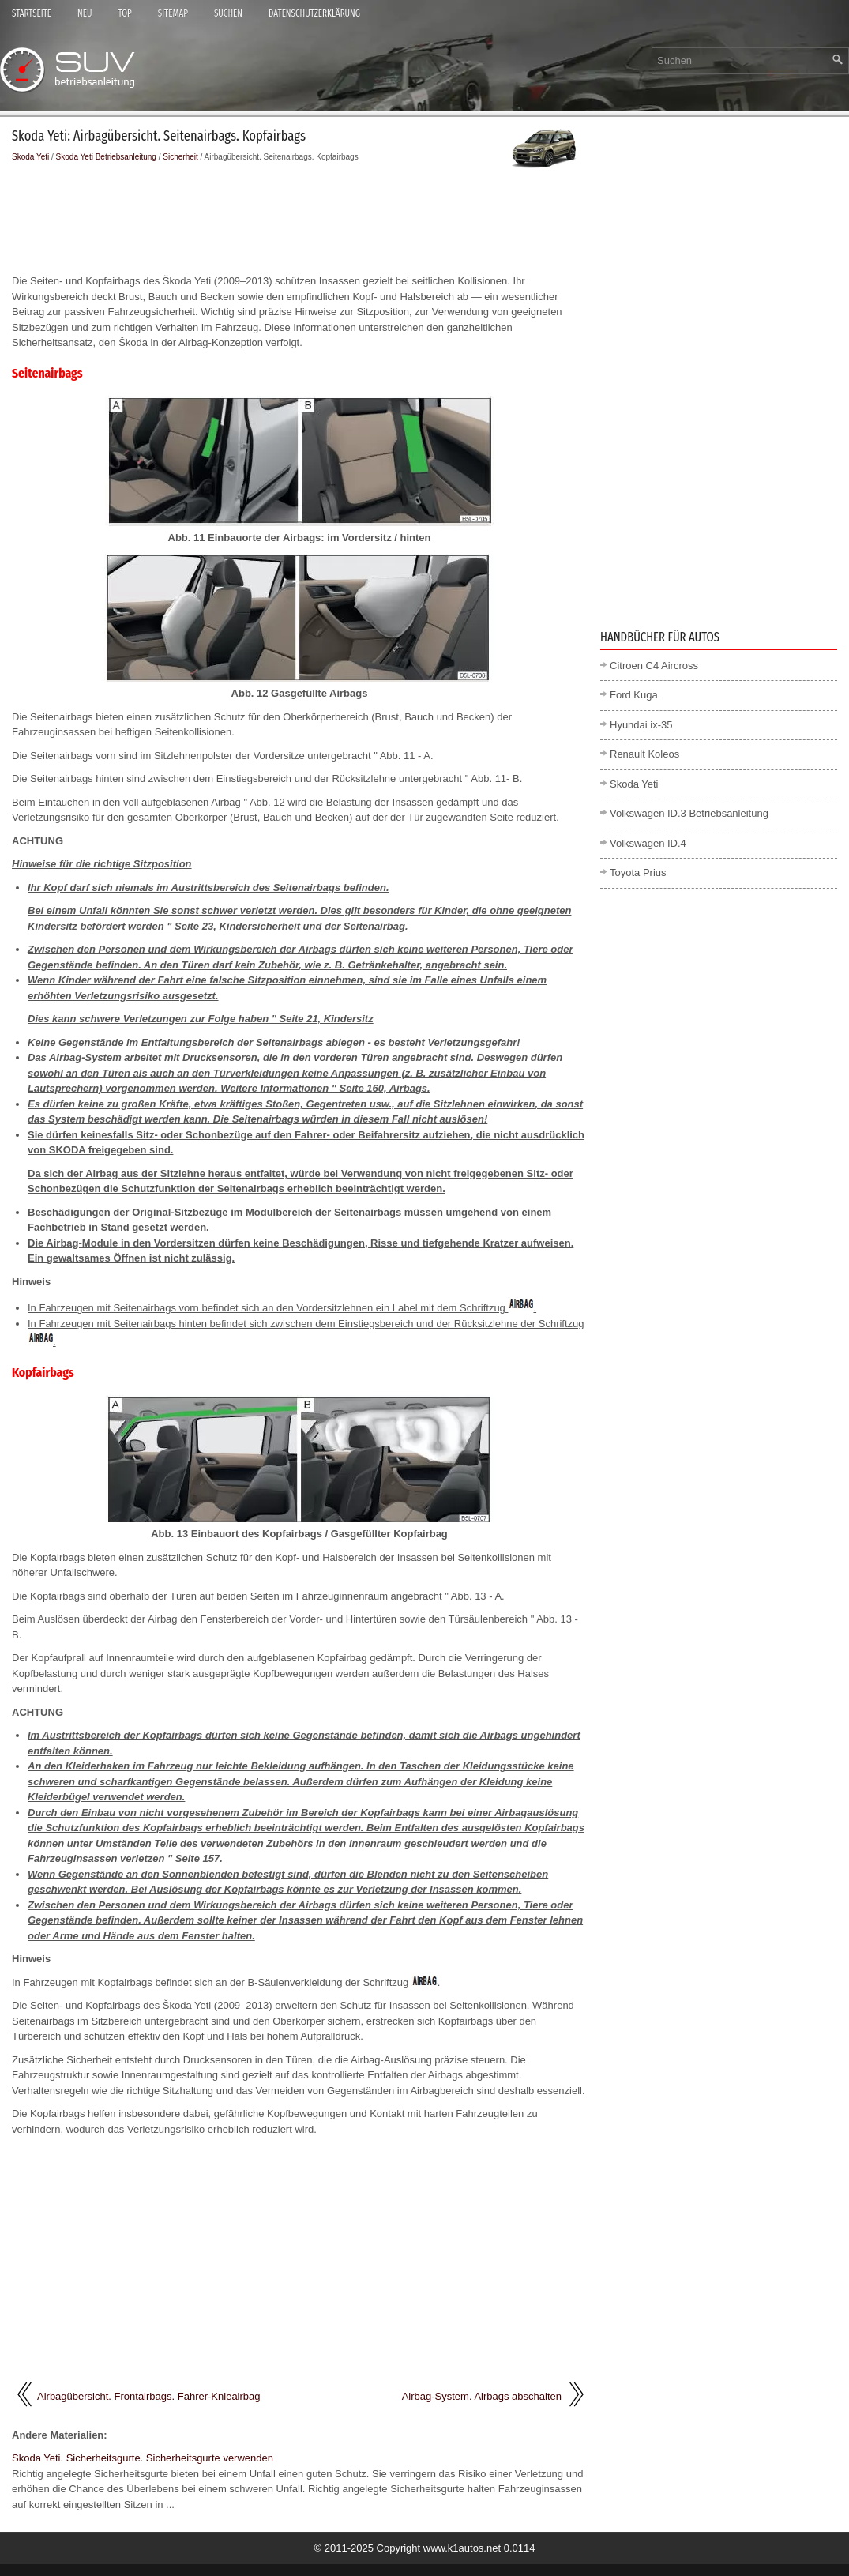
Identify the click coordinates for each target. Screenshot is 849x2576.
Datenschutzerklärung (314, 13)
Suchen (228, 13)
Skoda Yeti (30, 156)
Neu (84, 13)
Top (124, 13)
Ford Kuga (634, 695)
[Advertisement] (299, 218)
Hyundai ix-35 (641, 725)
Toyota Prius (638, 872)
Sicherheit (180, 156)
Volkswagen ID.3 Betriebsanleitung (689, 813)
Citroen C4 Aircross (654, 665)
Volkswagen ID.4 (648, 843)
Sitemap (173, 13)
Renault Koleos (644, 754)
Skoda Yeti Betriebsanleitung (106, 156)
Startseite (31, 13)
